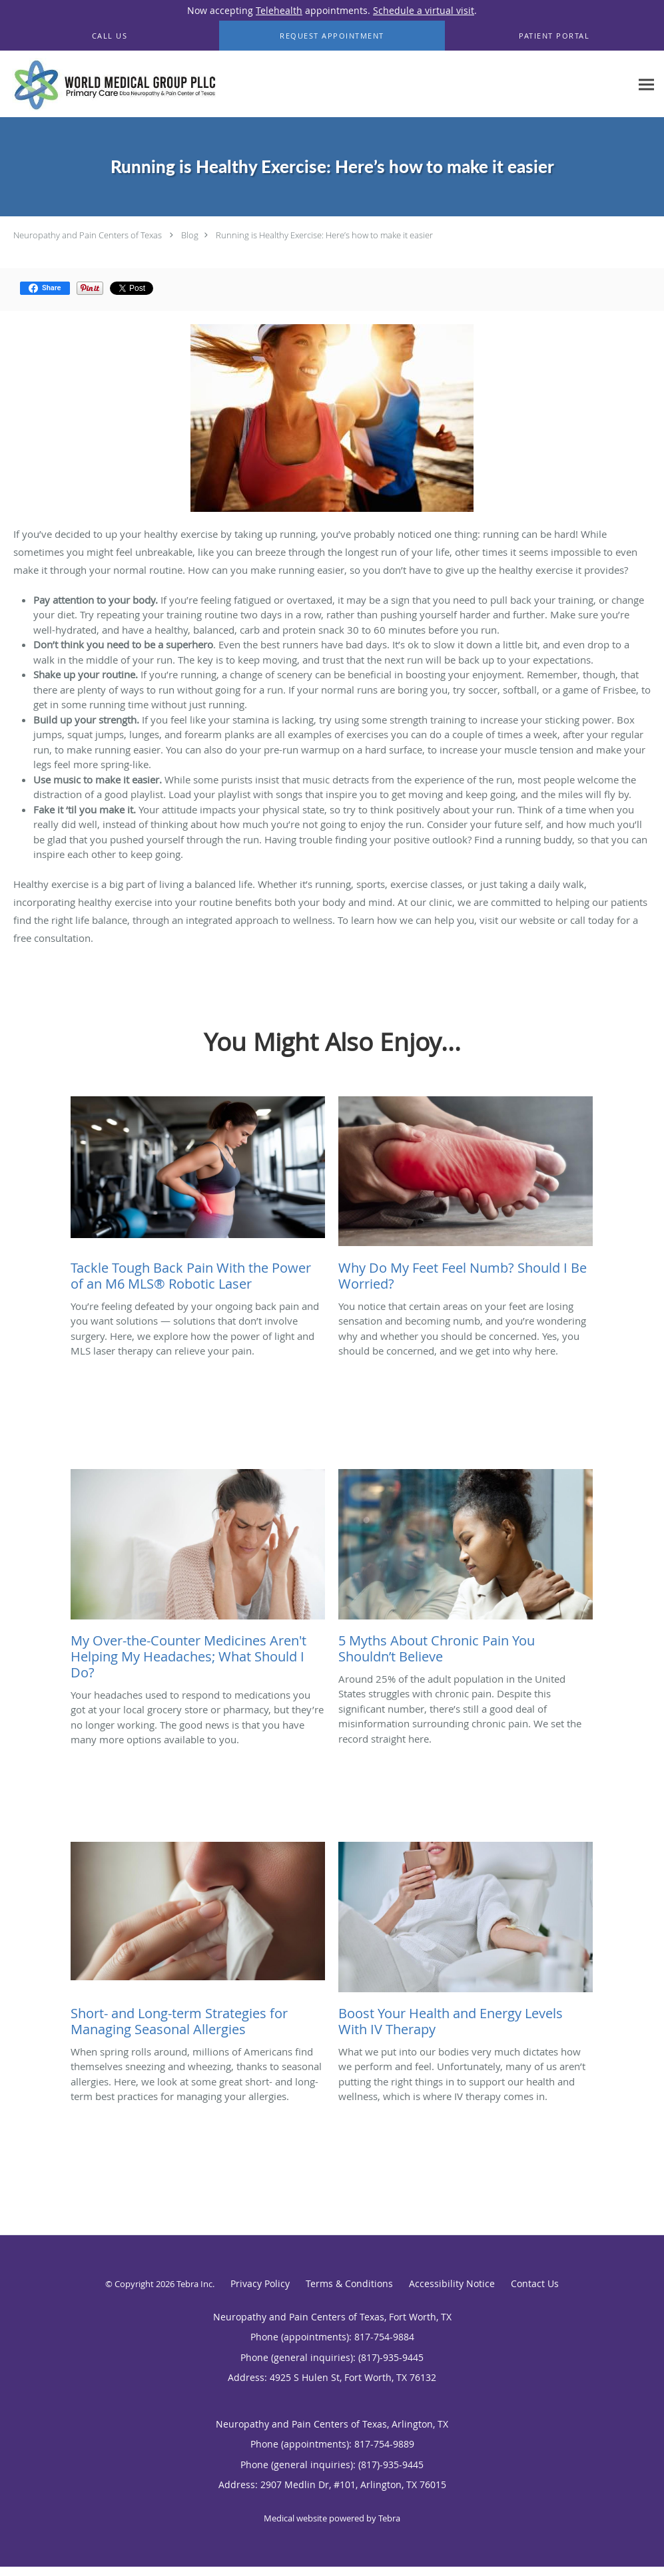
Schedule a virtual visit (423, 10)
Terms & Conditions (349, 2283)
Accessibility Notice (452, 2283)
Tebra (389, 2518)
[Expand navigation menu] (646, 84)
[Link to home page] (111, 84)
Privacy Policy (260, 2283)
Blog (189, 235)
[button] (332, 36)
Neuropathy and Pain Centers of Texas (87, 235)
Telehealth (279, 10)
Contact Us (535, 2283)
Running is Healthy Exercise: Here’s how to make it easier (324, 235)
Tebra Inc (194, 2284)
